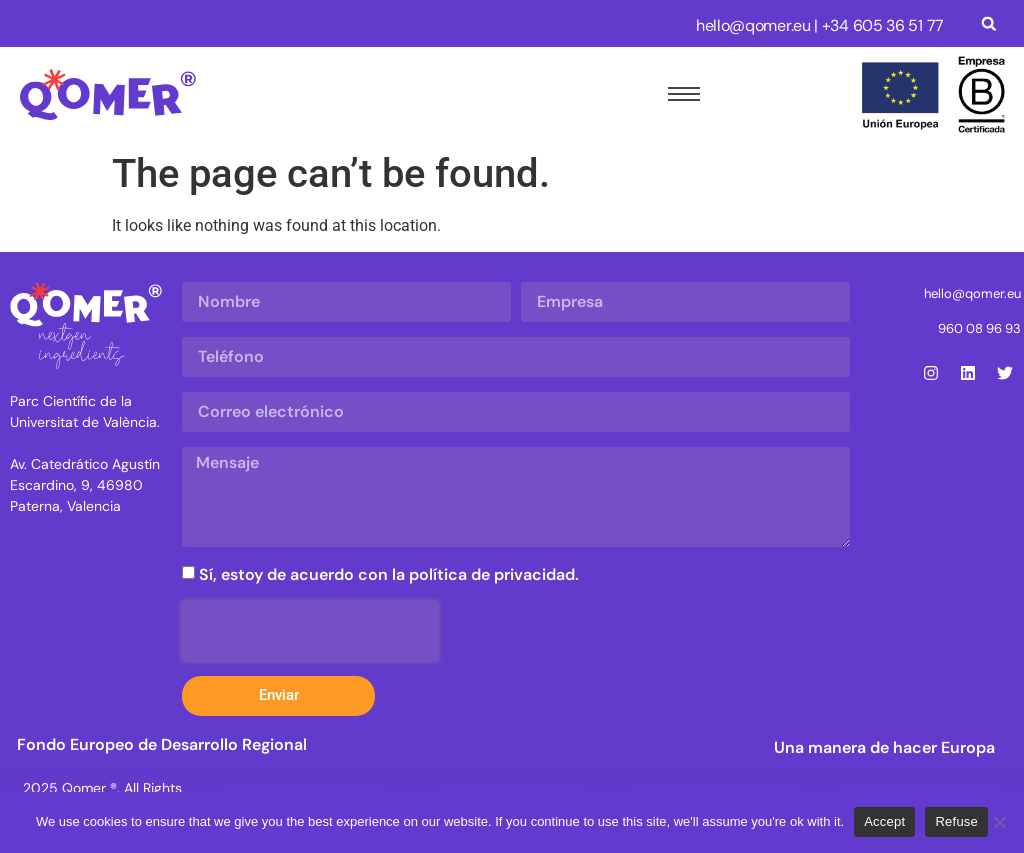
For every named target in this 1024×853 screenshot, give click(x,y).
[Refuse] (999, 822)
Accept (884, 821)
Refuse (956, 821)
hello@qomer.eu (753, 25)
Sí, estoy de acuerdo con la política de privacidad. (389, 573)
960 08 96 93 (979, 328)
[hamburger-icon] (680, 94)
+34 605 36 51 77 (883, 25)
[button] (988, 23)
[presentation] (310, 631)
